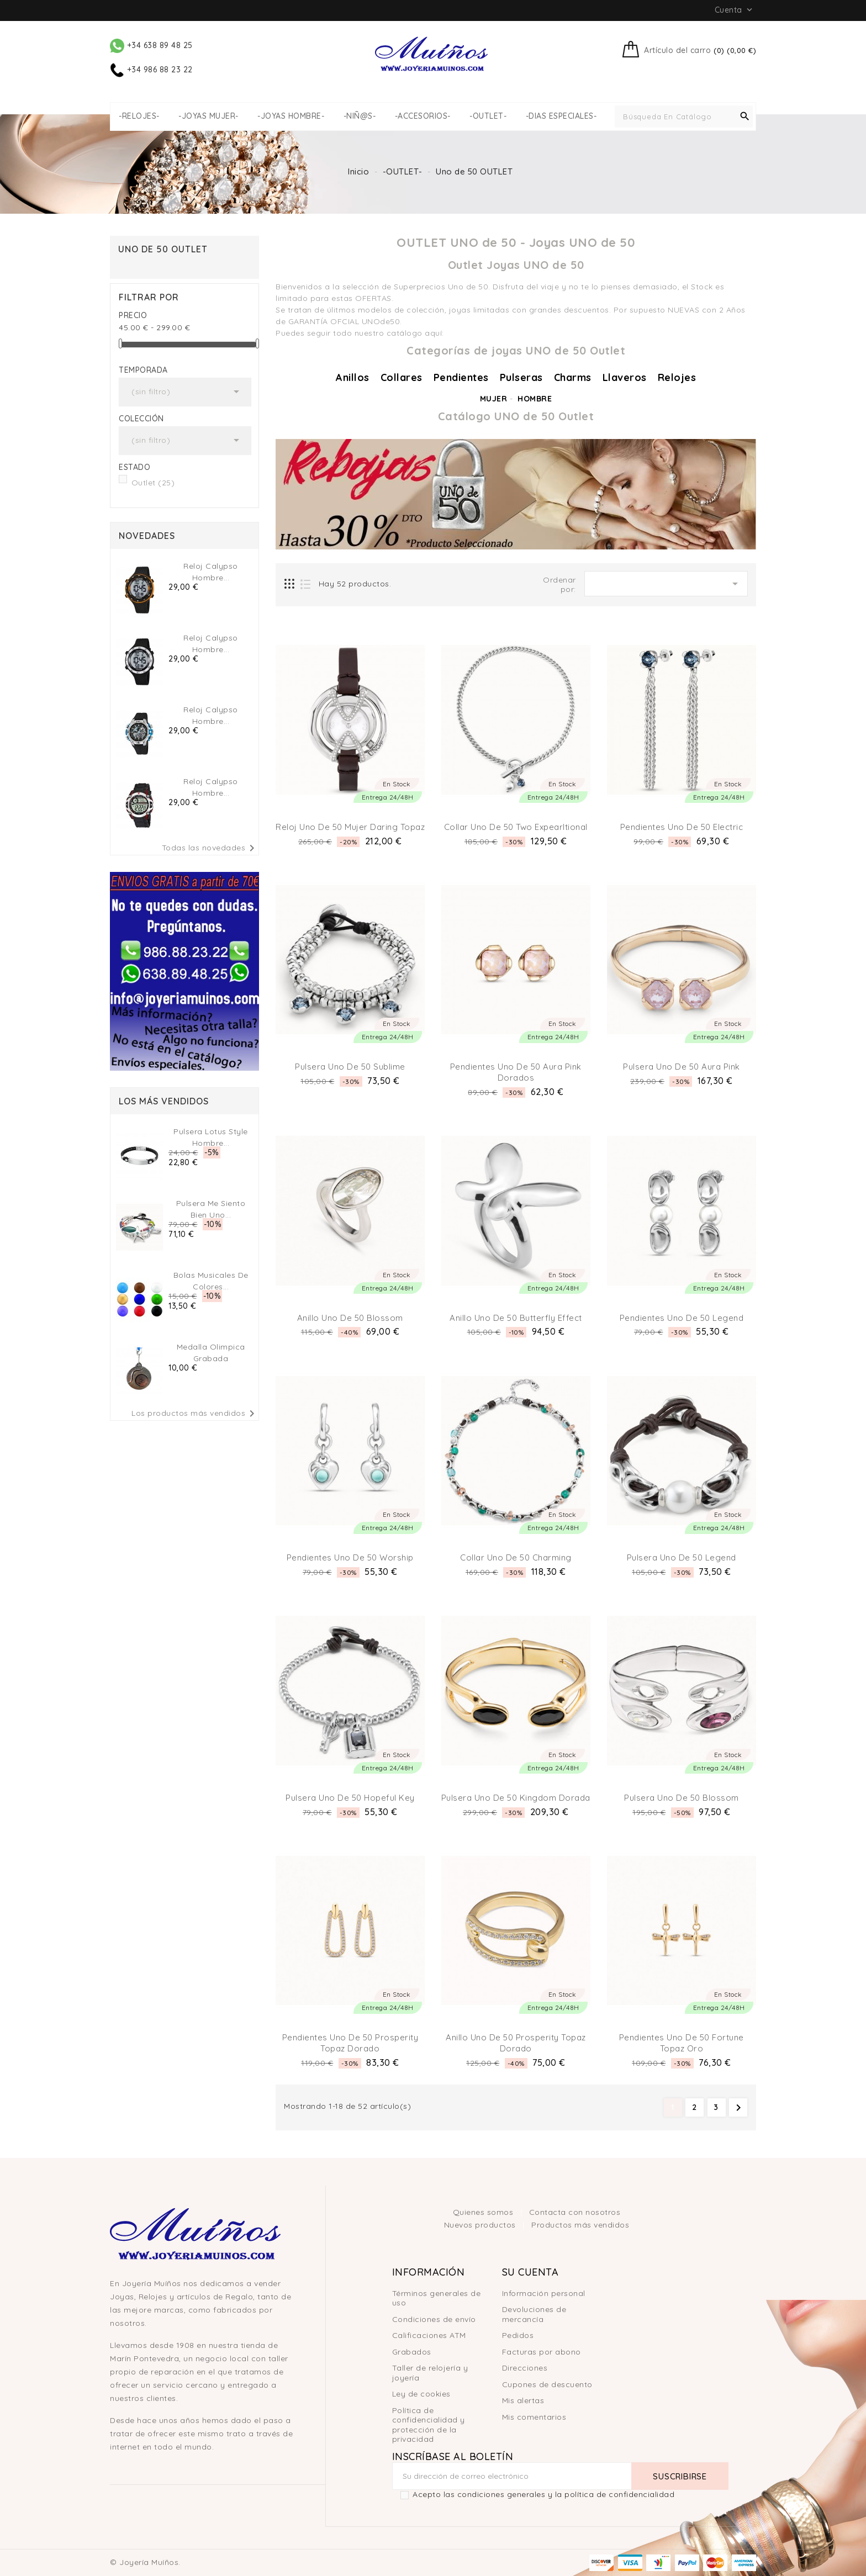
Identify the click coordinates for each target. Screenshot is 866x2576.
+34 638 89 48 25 (151, 45)
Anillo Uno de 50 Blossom (350, 1318)
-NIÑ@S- (360, 116)
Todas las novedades (210, 848)
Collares (402, 377)
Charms (573, 377)
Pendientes (461, 377)
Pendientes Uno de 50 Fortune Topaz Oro (681, 2043)
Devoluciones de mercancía (534, 2314)
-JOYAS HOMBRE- (290, 116)
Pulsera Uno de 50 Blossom (681, 1797)
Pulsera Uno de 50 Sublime (350, 1066)
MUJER (494, 399)
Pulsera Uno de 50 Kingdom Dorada (515, 1797)
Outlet (153, 483)
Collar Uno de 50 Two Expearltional (516, 827)
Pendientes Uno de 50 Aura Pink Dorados (516, 1072)
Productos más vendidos (580, 2225)
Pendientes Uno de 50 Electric (681, 827)
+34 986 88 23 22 (151, 70)
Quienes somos (484, 2212)
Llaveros (625, 377)
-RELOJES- (139, 116)
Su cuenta (530, 2272)
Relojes (677, 377)
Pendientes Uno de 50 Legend (682, 1318)
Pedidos (518, 2335)
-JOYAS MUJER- (208, 116)
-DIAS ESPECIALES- (561, 116)
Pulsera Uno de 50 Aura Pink (681, 1066)
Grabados (411, 2352)
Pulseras (521, 377)
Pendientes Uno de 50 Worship (350, 1557)
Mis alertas (523, 2400)
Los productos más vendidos (194, 1413)
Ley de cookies (421, 2394)
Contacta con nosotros (575, 2212)
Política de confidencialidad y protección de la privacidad (428, 2425)
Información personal (543, 2293)
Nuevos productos (481, 2225)
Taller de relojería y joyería (430, 2373)
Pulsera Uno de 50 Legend (681, 1557)
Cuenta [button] (735, 10)
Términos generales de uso (436, 2298)
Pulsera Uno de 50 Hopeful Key (350, 1797)
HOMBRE (535, 399)
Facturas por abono (541, 2352)
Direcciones (525, 2368)
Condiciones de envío (434, 2319)
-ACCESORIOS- (423, 116)
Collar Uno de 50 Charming (516, 1557)
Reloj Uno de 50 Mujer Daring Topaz (350, 827)
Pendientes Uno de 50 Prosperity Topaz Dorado (350, 2043)
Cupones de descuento (547, 2384)
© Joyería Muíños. (145, 2562)
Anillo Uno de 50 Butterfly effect (516, 1318)
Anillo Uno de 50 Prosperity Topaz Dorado (516, 2043)
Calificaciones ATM (429, 2335)
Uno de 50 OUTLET (163, 249)
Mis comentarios (534, 2417)
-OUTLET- (487, 116)
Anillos (352, 377)
